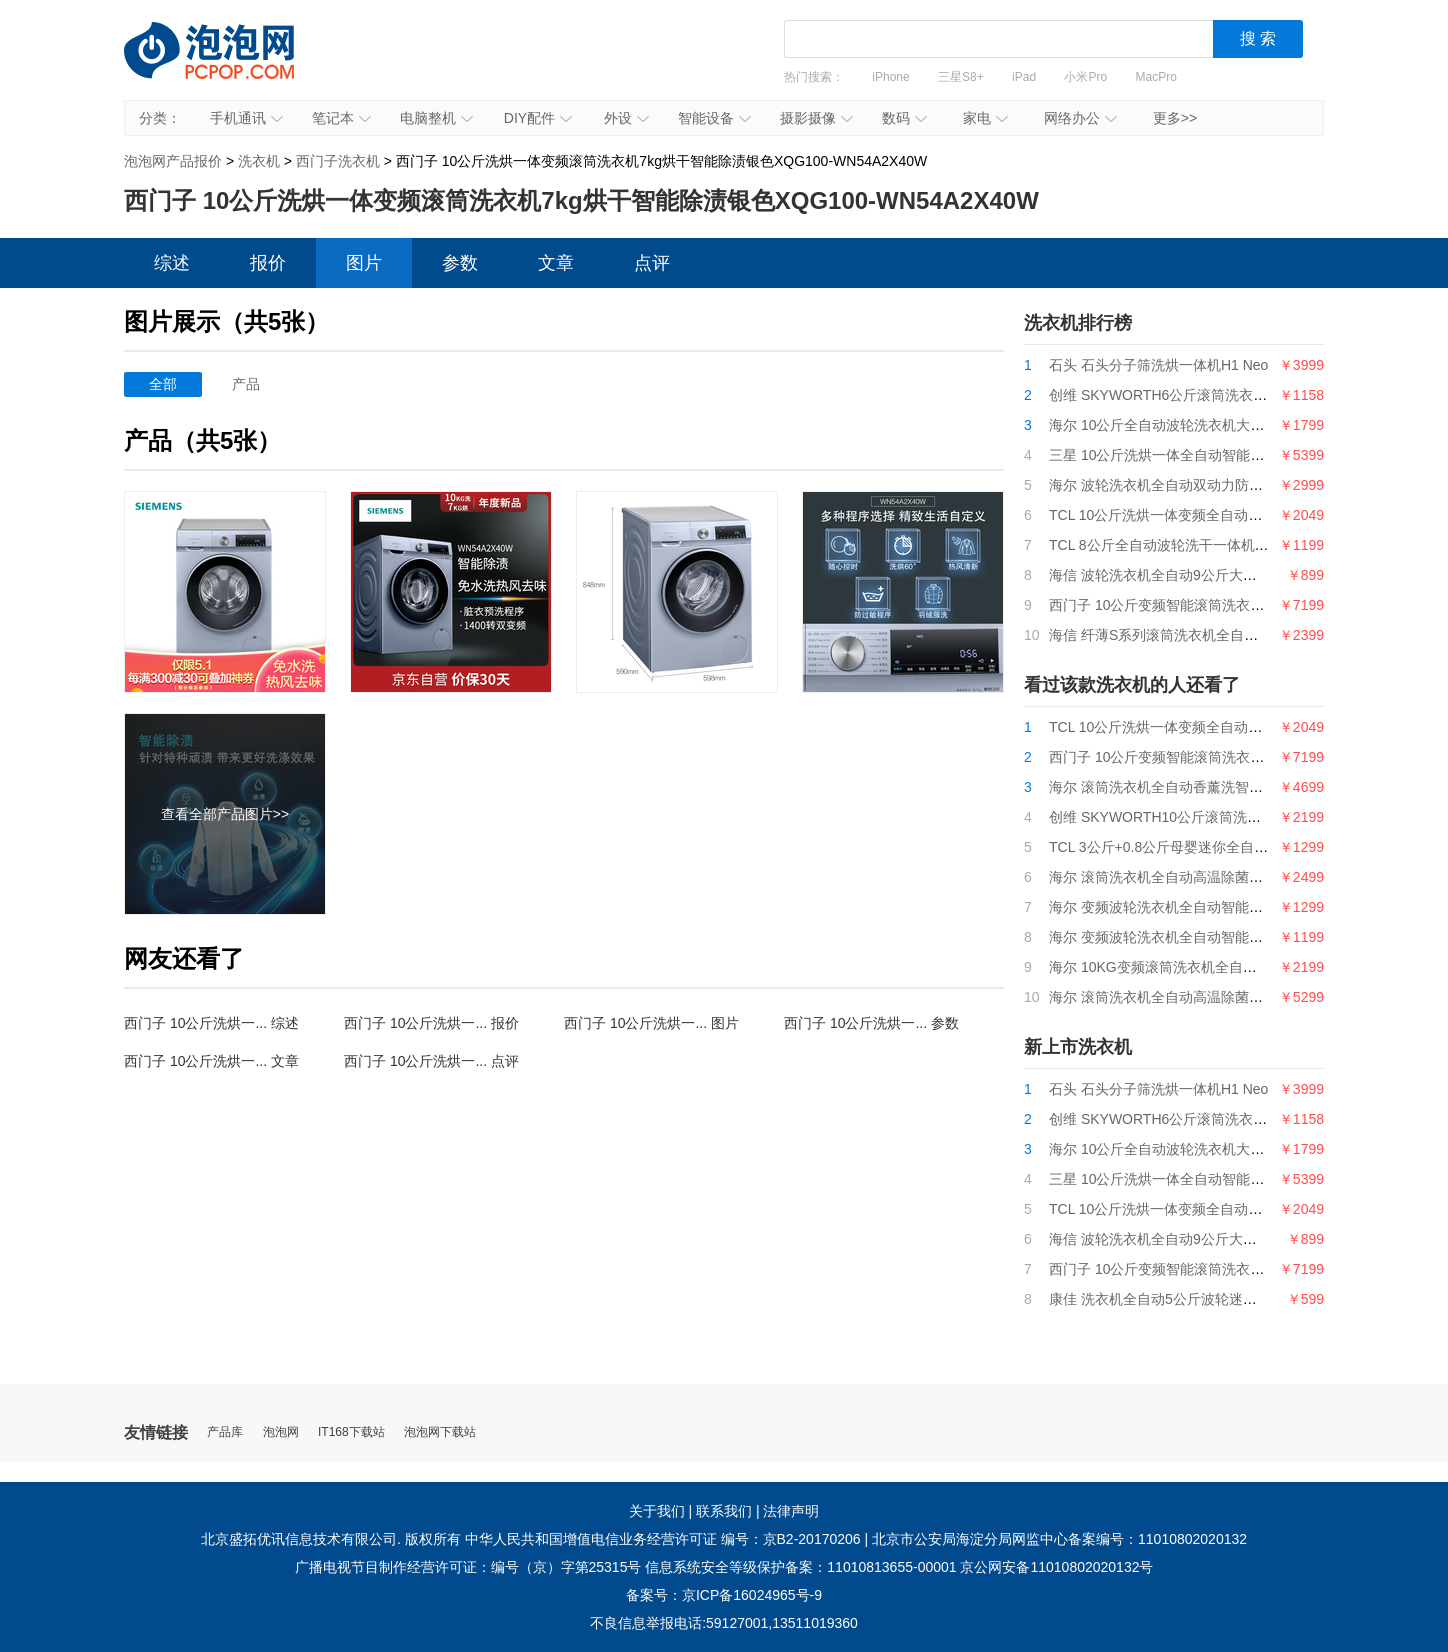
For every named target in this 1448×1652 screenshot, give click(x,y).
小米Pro (1085, 77)
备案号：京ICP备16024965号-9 (724, 1595)
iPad (1024, 77)
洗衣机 (259, 161)
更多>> (1175, 118)
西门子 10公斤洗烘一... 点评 (431, 1061)
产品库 (225, 1432)
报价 (268, 263)
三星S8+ (961, 77)
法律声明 (791, 1511)
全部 (163, 384)
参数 (460, 263)
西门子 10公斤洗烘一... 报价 (431, 1023)
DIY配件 (538, 118)
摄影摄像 (816, 118)
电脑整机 (436, 118)
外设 (626, 118)
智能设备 (714, 118)
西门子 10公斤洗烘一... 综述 (211, 1023)
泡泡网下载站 (440, 1432)
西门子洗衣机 (338, 161)
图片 (364, 263)
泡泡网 (281, 1432)
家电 (985, 118)
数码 (904, 118)
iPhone (890, 77)
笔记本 (341, 118)
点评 (652, 263)
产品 (246, 384)
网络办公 (1080, 118)
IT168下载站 (351, 1432)
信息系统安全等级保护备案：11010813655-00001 (800, 1567)
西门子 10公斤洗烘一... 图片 (651, 1023)
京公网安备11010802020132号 (1056, 1567)
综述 (172, 263)
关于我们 (657, 1511)
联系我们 (724, 1511)
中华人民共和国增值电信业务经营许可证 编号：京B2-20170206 (663, 1539)
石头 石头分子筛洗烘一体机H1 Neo (1158, 365)
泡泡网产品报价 (229, 65)
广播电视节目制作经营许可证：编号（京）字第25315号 (468, 1567)
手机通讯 (246, 118)
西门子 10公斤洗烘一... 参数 (871, 1023)
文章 (556, 263)
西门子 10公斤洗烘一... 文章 (211, 1061)
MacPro (1156, 77)
